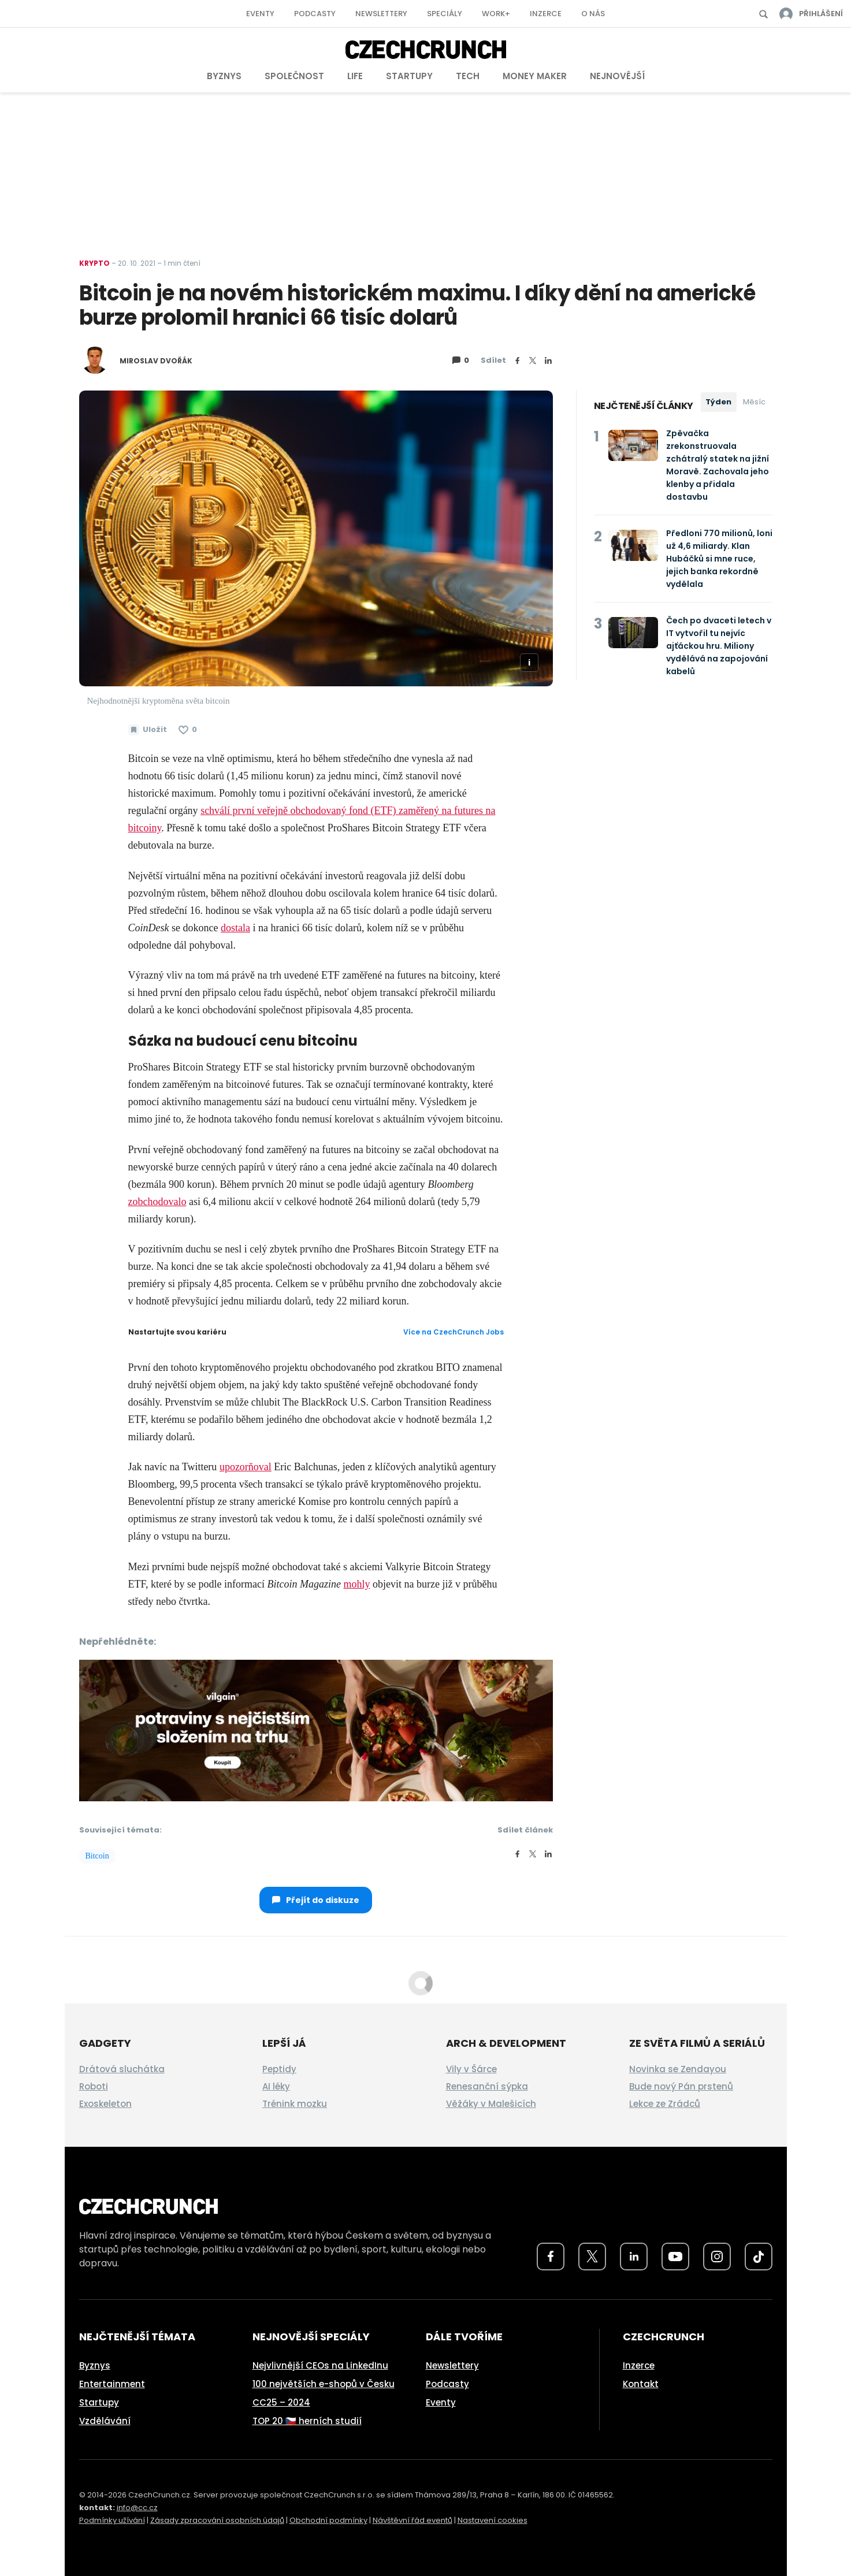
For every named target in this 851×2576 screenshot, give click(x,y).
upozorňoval (246, 1467)
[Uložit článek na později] (147, 729)
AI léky (276, 2086)
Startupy (409, 76)
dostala (235, 928)
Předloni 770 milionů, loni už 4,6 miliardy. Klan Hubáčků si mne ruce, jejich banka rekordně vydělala (719, 558)
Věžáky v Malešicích (491, 2104)
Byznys (224, 76)
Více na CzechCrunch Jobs (453, 1332)
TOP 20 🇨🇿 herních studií (307, 2421)
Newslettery (381, 13)
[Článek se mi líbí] (188, 729)
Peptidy (279, 2069)
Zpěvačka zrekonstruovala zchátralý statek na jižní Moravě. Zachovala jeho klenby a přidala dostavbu (717, 465)
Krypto (94, 263)
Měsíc (754, 401)
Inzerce (546, 13)
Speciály (444, 13)
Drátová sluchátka (122, 2069)
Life (355, 76)
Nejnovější (617, 76)
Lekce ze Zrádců (664, 2104)
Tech (468, 76)
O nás (593, 13)
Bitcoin (97, 1856)
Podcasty (315, 13)
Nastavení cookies (492, 2520)
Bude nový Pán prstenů (681, 2086)
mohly (356, 1584)
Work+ (496, 13)
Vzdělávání (105, 2421)
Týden (718, 401)
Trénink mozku (294, 2104)
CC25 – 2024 (281, 2402)
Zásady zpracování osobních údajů (217, 2520)
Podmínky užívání (112, 2520)
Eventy (260, 13)
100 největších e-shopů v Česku (323, 2384)
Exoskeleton (105, 2104)
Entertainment (112, 2384)
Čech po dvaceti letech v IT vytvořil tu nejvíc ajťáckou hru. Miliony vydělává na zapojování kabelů (718, 646)
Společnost (294, 76)
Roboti (93, 2086)
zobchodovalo (157, 1201)
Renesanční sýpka (487, 2086)
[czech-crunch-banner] (316, 1729)
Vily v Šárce (471, 2069)
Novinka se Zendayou (677, 2069)
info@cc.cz (137, 2507)
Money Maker (535, 76)
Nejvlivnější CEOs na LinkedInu (320, 2365)
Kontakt (641, 2384)
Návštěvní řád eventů (412, 2520)
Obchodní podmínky (328, 2520)
